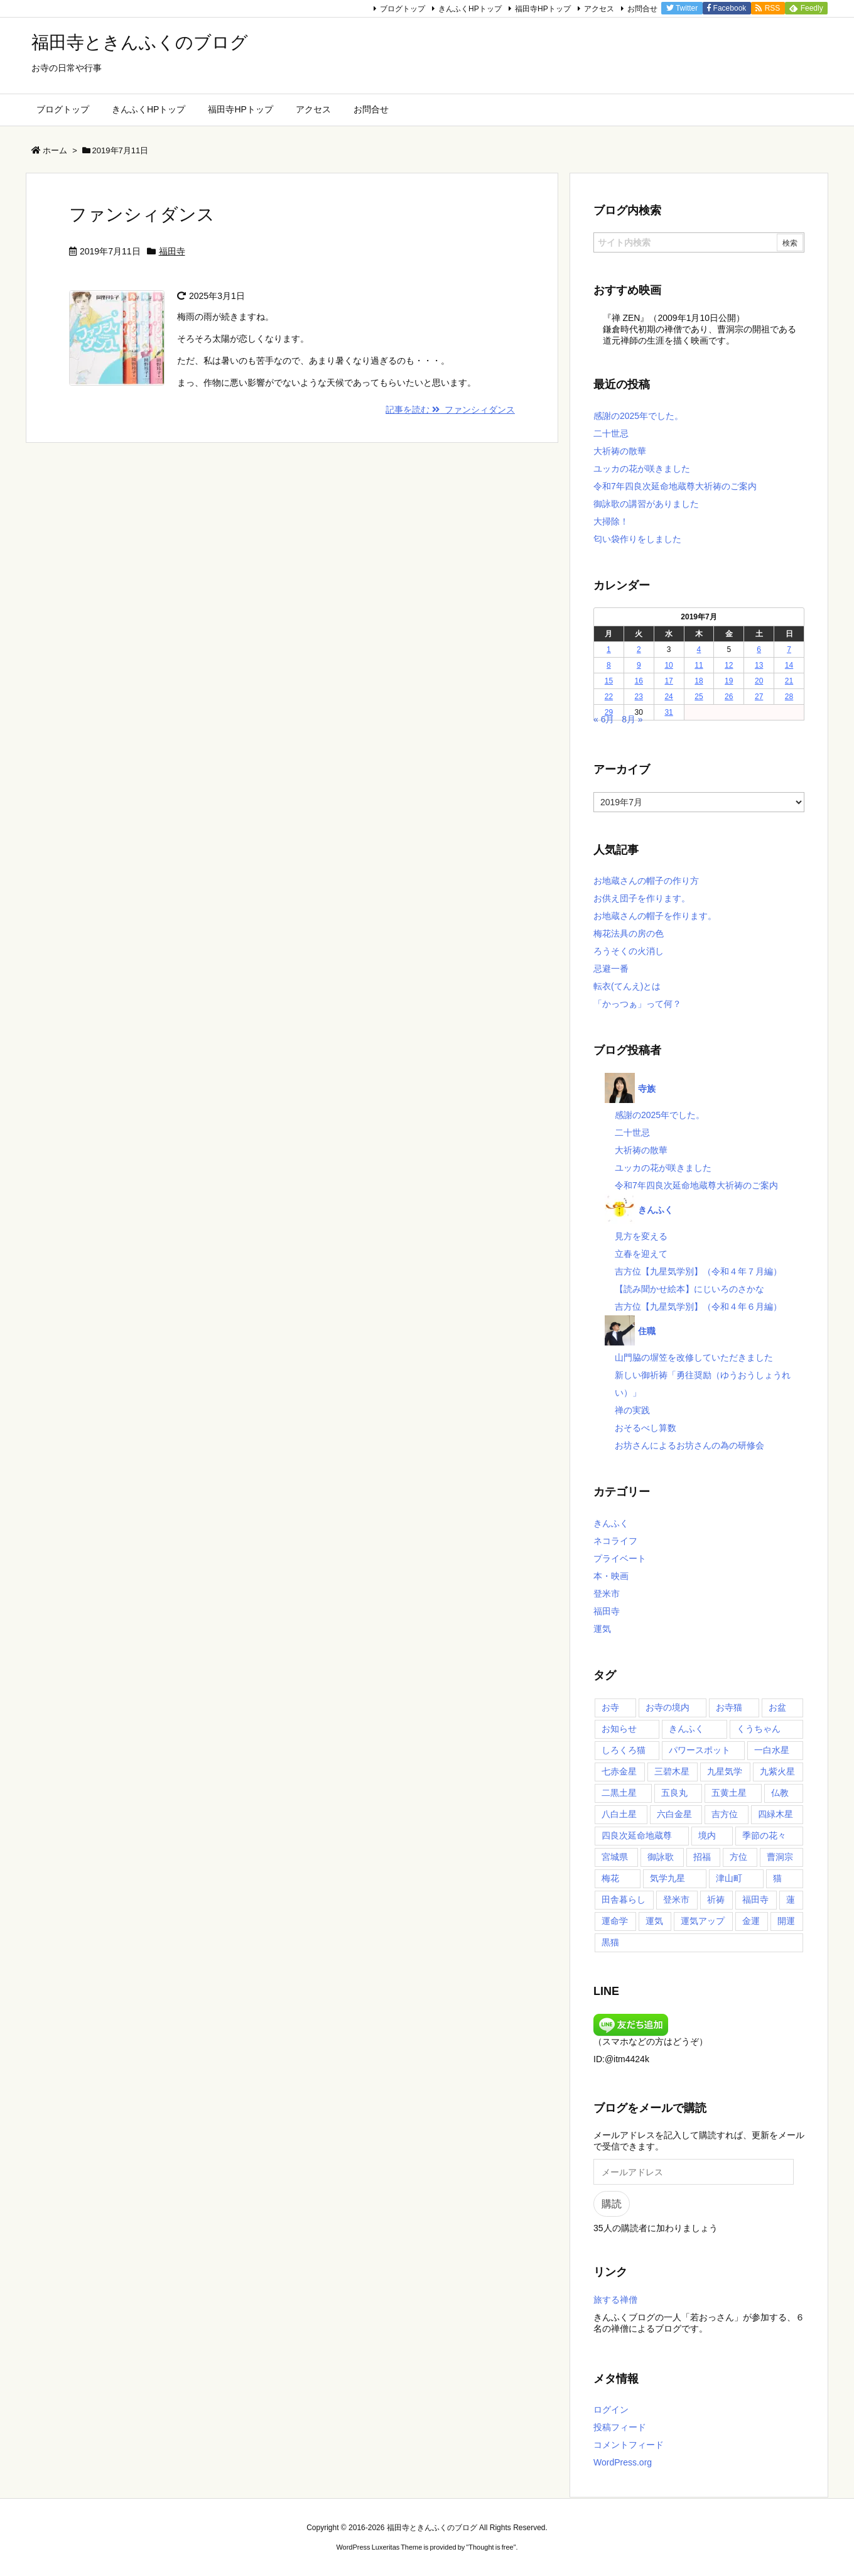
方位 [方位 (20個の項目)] (738, 1857)
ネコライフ (615, 1541)
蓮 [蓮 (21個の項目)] (790, 1899)
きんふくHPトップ (470, 8)
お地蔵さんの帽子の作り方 (646, 881)
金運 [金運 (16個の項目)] (751, 1921)
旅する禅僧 (615, 2300)
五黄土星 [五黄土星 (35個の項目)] (729, 1793)
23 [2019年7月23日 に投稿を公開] (639, 696)
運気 (602, 1629)
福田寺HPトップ (543, 8)
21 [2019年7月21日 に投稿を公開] (789, 681)
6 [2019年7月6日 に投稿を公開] (759, 649)
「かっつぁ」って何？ (637, 1004)
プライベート (619, 1558)
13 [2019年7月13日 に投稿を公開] (759, 665)
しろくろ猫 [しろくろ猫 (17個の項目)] (624, 1750)
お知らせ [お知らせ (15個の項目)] (619, 1729)
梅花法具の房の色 (628, 933)
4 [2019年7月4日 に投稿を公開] (699, 649)
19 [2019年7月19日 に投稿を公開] (729, 681)
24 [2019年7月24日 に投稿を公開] (668, 696)
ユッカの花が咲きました (641, 469)
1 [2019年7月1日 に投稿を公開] (609, 649)
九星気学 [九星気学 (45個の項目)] (724, 1771)
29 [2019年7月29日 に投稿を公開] (609, 712)
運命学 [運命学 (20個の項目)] (615, 1921)
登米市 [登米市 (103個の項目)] (676, 1899)
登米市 (606, 1594)
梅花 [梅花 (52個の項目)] (610, 1878)
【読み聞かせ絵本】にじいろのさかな (689, 1289)
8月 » (632, 719)
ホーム (55, 150)
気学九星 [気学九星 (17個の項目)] (667, 1878)
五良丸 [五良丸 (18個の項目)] (674, 1793)
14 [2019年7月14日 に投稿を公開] (789, 665)
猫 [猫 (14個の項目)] (777, 1878)
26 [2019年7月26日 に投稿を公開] (729, 696)
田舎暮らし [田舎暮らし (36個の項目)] (624, 1899)
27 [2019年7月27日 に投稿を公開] (759, 696)
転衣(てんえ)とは (627, 986)
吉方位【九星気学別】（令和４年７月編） (698, 1271)
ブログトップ (402, 8)
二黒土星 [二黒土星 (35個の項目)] (619, 1793)
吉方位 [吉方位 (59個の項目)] (724, 1814)
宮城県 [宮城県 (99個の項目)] (615, 1857)
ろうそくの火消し (628, 951)
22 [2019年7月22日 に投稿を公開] (609, 696)
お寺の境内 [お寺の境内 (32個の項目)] (667, 1707)
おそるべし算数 (645, 1428)
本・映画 (611, 1576)
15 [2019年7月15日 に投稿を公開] (609, 681)
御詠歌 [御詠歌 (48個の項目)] (660, 1857)
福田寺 (172, 251)
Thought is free (490, 2547)
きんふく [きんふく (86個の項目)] (686, 1729)
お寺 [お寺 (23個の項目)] (610, 1707)
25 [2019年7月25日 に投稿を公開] (699, 696)
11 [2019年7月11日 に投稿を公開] (699, 665)
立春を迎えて (641, 1254)
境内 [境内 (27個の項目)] (707, 1835)
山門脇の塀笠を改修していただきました (694, 1357)
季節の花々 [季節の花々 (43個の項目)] (764, 1835)
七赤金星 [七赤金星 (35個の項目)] (619, 1771)
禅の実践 (632, 1410)
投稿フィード (619, 2427)
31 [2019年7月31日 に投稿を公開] (668, 712)
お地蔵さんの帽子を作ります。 (654, 916)
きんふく (611, 1523)
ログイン (611, 2410)
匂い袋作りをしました (637, 539)
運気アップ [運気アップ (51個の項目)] (703, 1921)
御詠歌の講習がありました (646, 504)
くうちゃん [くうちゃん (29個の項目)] (759, 1729)
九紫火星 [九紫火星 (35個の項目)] (777, 1771)
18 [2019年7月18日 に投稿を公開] (699, 681)
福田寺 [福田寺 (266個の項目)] (755, 1899)
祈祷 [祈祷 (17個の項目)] (716, 1899)
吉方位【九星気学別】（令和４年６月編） (698, 1307)
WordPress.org (622, 2462)
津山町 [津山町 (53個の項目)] (729, 1878)
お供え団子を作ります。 (641, 898)
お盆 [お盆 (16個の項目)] (777, 1707)
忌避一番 (611, 969)
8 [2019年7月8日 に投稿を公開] (609, 665)
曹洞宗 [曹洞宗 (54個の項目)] (780, 1857)
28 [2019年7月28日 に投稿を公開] (789, 696)
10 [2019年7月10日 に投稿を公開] (668, 665)
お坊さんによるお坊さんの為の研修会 (689, 1445)
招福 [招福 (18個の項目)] (702, 1857)
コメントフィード (628, 2445)
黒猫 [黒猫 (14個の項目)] (610, 1942)
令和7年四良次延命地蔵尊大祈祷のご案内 (675, 486)
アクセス (599, 8)
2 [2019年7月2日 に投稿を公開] (639, 649)
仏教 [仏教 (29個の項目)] (780, 1793)
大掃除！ (611, 521)
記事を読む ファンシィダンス (450, 410)
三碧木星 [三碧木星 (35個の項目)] (671, 1771)
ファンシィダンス (142, 214)
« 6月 (603, 719)
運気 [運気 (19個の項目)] (654, 1921)
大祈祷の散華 (619, 451)
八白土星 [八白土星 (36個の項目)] (619, 1814)
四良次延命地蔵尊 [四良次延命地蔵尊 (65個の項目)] (637, 1835)
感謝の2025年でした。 (638, 416)
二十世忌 (611, 433)
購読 (612, 2203)
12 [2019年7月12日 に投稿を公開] (729, 665)
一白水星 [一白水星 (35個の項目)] (771, 1750)
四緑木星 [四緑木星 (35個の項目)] (775, 1814)
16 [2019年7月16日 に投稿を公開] (639, 681)
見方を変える (641, 1236)
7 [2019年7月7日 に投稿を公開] (789, 649)
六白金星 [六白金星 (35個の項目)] (674, 1814)
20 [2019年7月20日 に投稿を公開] (759, 681)
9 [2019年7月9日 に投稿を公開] (639, 665)
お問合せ (642, 8)
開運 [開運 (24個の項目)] (786, 1921)
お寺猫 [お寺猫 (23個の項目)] (729, 1707)
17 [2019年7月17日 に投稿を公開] (668, 681)
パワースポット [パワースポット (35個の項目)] (699, 1750)
